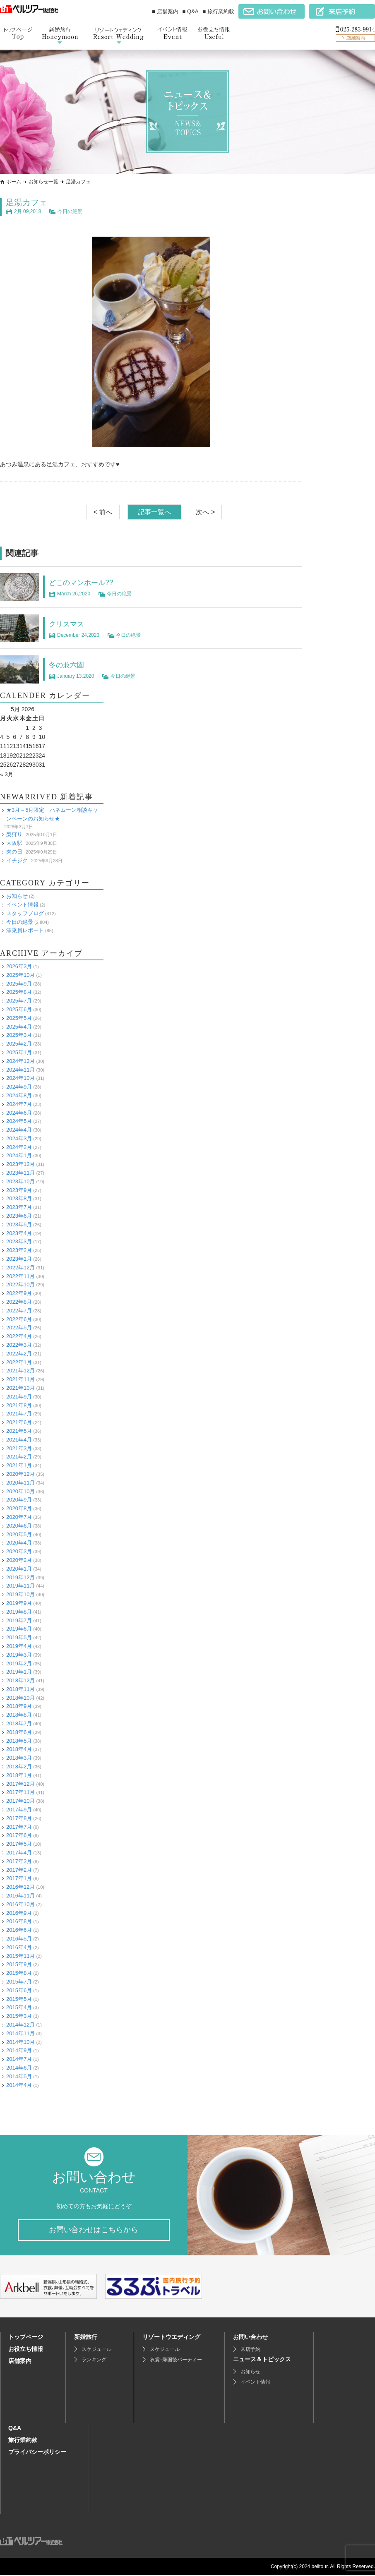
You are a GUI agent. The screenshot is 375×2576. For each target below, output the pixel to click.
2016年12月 (20, 1887)
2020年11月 (20, 1483)
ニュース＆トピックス (262, 2360)
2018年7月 (19, 1723)
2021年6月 (19, 1422)
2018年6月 (19, 1732)
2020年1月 (19, 1569)
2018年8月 (19, 1715)
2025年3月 (19, 1035)
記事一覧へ (154, 512)
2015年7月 (19, 1982)
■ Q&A (191, 11)
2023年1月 (19, 1259)
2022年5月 (19, 1327)
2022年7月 (19, 1310)
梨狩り (14, 834)
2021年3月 (19, 1448)
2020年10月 (20, 1491)
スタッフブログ (25, 913)
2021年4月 (19, 1440)
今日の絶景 (70, 211)
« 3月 (7, 774)
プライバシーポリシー (37, 2452)
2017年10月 (20, 1801)
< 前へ (103, 512)
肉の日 (14, 852)
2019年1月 (19, 1672)
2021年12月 (20, 1370)
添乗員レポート (25, 930)
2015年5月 (19, 1999)
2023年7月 (19, 1207)
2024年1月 (19, 1155)
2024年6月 (19, 1112)
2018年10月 (20, 1698)
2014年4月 (19, 2085)
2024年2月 (19, 1147)
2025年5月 (19, 1018)
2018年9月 (19, 1706)
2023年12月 (20, 1164)
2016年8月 (19, 1921)
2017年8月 (19, 1818)
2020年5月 (19, 1534)
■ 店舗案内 (165, 11)
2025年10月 (20, 975)
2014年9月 (19, 2050)
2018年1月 (19, 1775)
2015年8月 (19, 1973)
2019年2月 (19, 1663)
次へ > (205, 512)
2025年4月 (19, 1026)
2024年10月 (20, 1078)
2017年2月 (19, 1869)
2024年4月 (19, 1130)
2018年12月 (20, 1680)
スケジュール (96, 2350)
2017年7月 (19, 1826)
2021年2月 (19, 1456)
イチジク (17, 860)
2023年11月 (20, 1173)
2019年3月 (19, 1655)
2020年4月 (19, 1543)
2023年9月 (19, 1190)
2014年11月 (20, 2033)
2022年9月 (19, 1293)
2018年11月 (20, 1689)
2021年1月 (19, 1465)
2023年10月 (20, 1181)
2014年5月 (19, 2076)
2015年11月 (20, 1955)
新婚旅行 (85, 2337)
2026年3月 (19, 966)
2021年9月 (19, 1397)
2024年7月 (19, 1104)
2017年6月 (19, 1835)
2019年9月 (19, 1603)
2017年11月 (20, 1792)
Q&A (14, 2428)
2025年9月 (19, 983)
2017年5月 (19, 1844)
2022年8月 (19, 1302)
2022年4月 (19, 1336)
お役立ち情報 (25, 2349)
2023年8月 (19, 1198)
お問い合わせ (250, 2337)
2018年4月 (19, 1749)
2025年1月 (19, 1052)
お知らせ (17, 896)
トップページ (25, 2337)
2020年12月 (20, 1474)
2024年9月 (19, 1087)
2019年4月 (19, 1646)
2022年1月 (19, 1362)
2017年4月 (19, 1852)
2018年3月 (19, 1758)
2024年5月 (19, 1121)
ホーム (13, 182)
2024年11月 (20, 1069)
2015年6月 (19, 1990)
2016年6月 (19, 1930)
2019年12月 (20, 1577)
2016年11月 (20, 1895)
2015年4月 (19, 2007)
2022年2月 (19, 1353)
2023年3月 (19, 1241)
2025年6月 (19, 1009)
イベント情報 (22, 905)
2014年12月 (20, 2025)
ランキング (94, 2360)
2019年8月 (19, 1612)
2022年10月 (20, 1284)
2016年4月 (19, 1947)
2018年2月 (19, 1766)
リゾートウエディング (171, 2337)
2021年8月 (19, 1405)
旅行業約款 (22, 2440)
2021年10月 (20, 1388)
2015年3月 (19, 2016)
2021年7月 (19, 1413)
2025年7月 (19, 1001)
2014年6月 (19, 2068)
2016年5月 (19, 1939)
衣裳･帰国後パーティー (176, 2360)
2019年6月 (19, 1629)
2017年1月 (19, 1878)
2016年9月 (19, 1912)
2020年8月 (19, 1508)
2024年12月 (20, 1061)
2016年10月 (20, 1904)
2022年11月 (20, 1276)
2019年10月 (20, 1594)
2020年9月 (19, 1500)
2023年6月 (19, 1216)
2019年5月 (19, 1637)
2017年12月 (20, 1783)
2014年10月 (20, 2042)
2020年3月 (19, 1551)
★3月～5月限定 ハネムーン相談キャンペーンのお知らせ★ (52, 814)
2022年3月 (19, 1345)
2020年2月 (19, 1560)
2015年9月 (19, 1964)
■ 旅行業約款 (218, 11)
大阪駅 (14, 843)
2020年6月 (19, 1526)
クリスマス (69, 623)
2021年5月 (19, 1431)
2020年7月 (19, 1517)
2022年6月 (19, 1319)
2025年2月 (19, 1044)
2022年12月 (20, 1267)
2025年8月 (19, 992)
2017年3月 (19, 1861)
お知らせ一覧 (43, 182)
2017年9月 (19, 1809)
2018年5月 (19, 1741)
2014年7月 (19, 2059)
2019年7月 (19, 1620)
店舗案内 (19, 2361)
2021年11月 (20, 1379)
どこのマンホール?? (86, 582)
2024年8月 (19, 1095)
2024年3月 (19, 1138)
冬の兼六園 (69, 664)
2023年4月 (19, 1233)
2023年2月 (19, 1250)
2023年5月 (19, 1224)
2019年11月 (20, 1586)
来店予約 (250, 2350)
